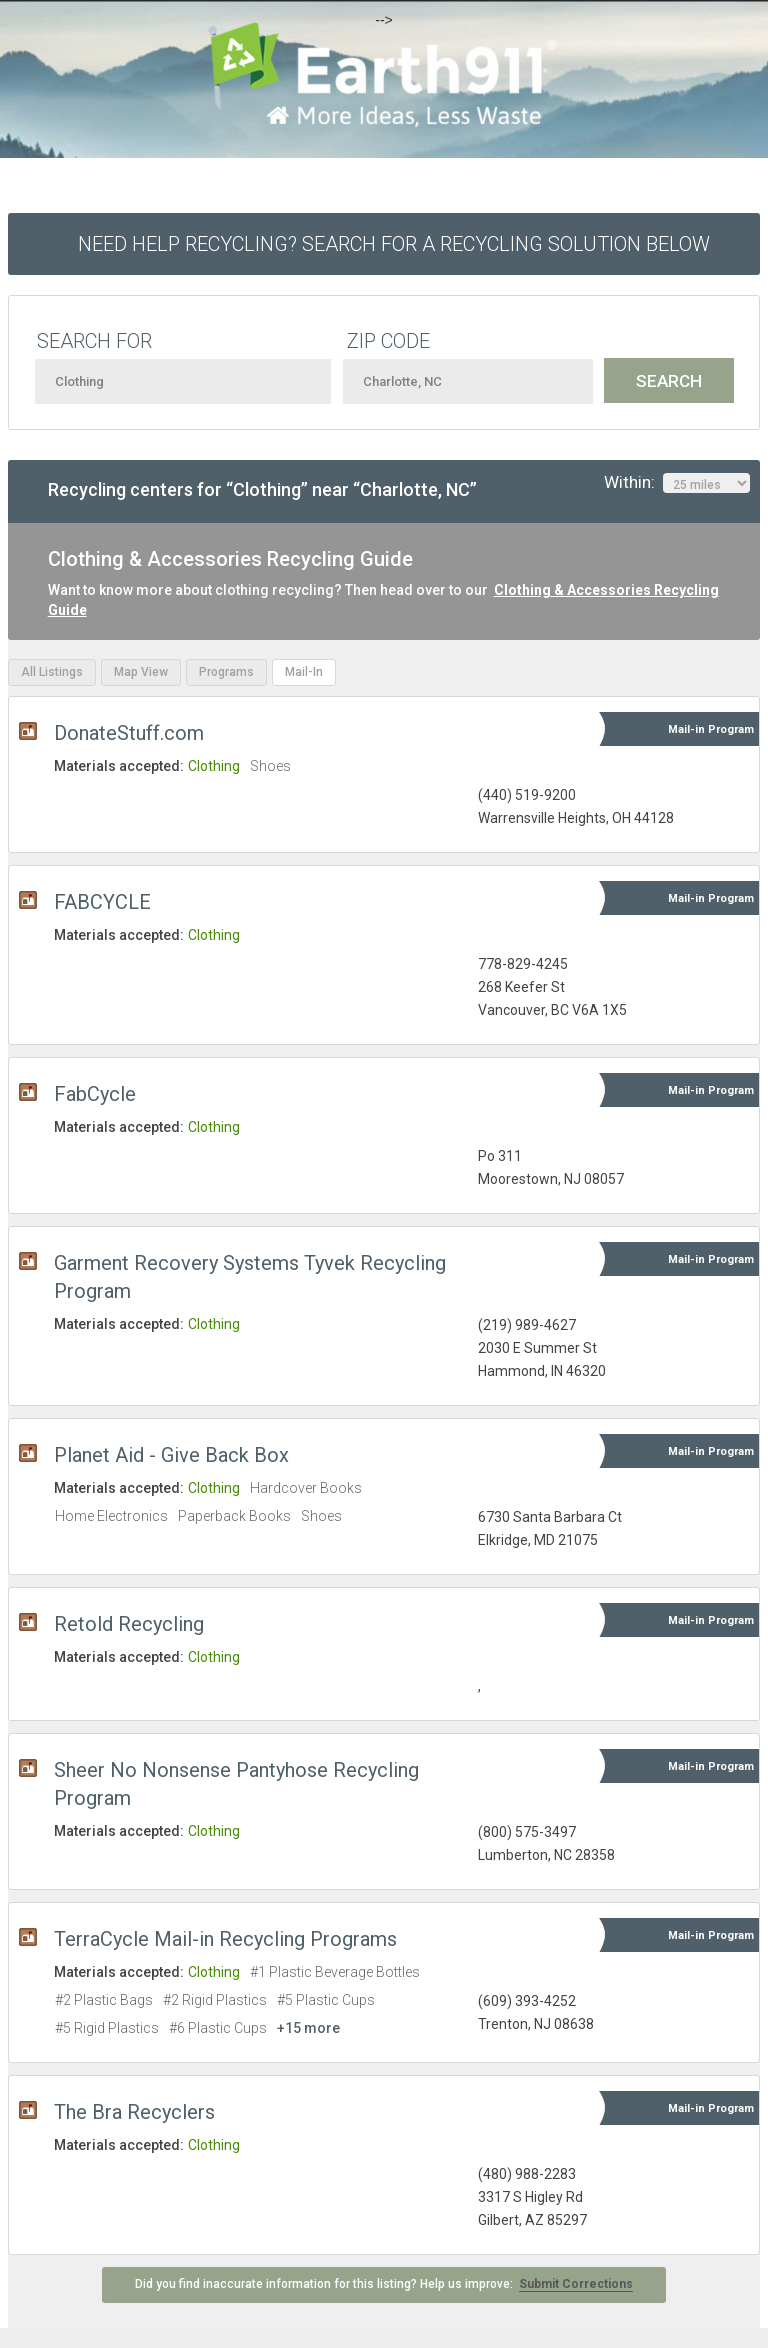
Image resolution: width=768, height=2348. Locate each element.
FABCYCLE (102, 902)
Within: (677, 483)
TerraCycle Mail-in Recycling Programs (225, 1939)
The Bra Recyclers (134, 2112)
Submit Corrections (576, 2284)
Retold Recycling (129, 1624)
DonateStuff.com (129, 733)
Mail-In (304, 672)
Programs (226, 672)
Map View (141, 672)
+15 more (308, 2028)
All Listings (52, 672)
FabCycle (95, 1094)
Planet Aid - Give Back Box (171, 1455)
